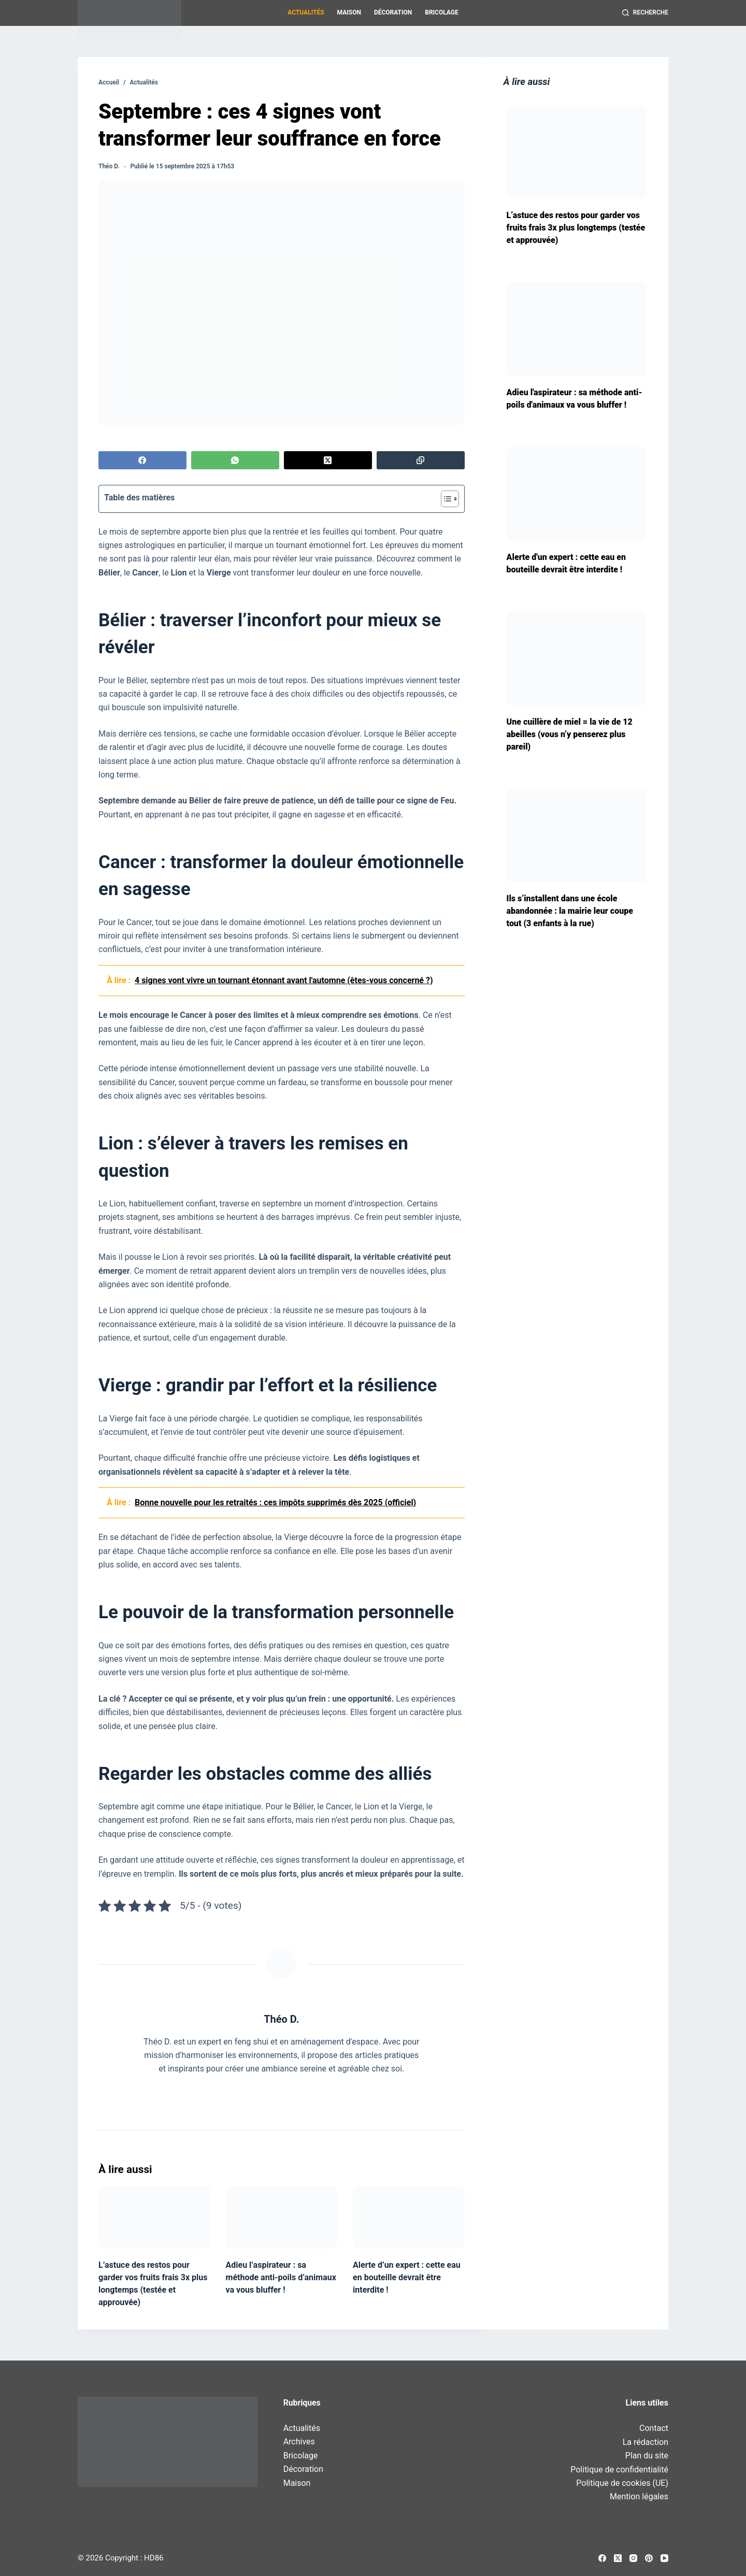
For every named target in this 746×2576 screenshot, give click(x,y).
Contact (653, 2428)
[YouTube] (664, 2558)
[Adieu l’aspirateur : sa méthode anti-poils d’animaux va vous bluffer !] (282, 2217)
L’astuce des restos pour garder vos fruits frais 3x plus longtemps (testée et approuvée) (576, 227)
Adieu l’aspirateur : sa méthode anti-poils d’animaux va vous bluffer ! (281, 2277)
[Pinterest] (649, 2558)
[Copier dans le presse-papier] (421, 460)
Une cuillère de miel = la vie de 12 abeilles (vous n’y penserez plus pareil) (570, 734)
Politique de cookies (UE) (622, 2483)
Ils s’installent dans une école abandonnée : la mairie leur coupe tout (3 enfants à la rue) (570, 911)
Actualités (306, 12)
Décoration (393, 12)
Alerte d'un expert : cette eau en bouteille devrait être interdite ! (566, 563)
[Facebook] (142, 460)
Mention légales (639, 2496)
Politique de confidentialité (619, 2469)
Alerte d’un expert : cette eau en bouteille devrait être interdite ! (407, 2277)
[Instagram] (633, 2558)
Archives (299, 2442)
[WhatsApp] (235, 460)
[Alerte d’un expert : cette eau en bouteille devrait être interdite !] (409, 2217)
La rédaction (645, 2442)
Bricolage (441, 12)
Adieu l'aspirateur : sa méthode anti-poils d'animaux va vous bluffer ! (574, 398)
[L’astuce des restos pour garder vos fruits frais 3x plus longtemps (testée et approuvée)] (154, 2217)
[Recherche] (645, 13)
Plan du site (646, 2455)
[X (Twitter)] (328, 460)
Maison (349, 12)
